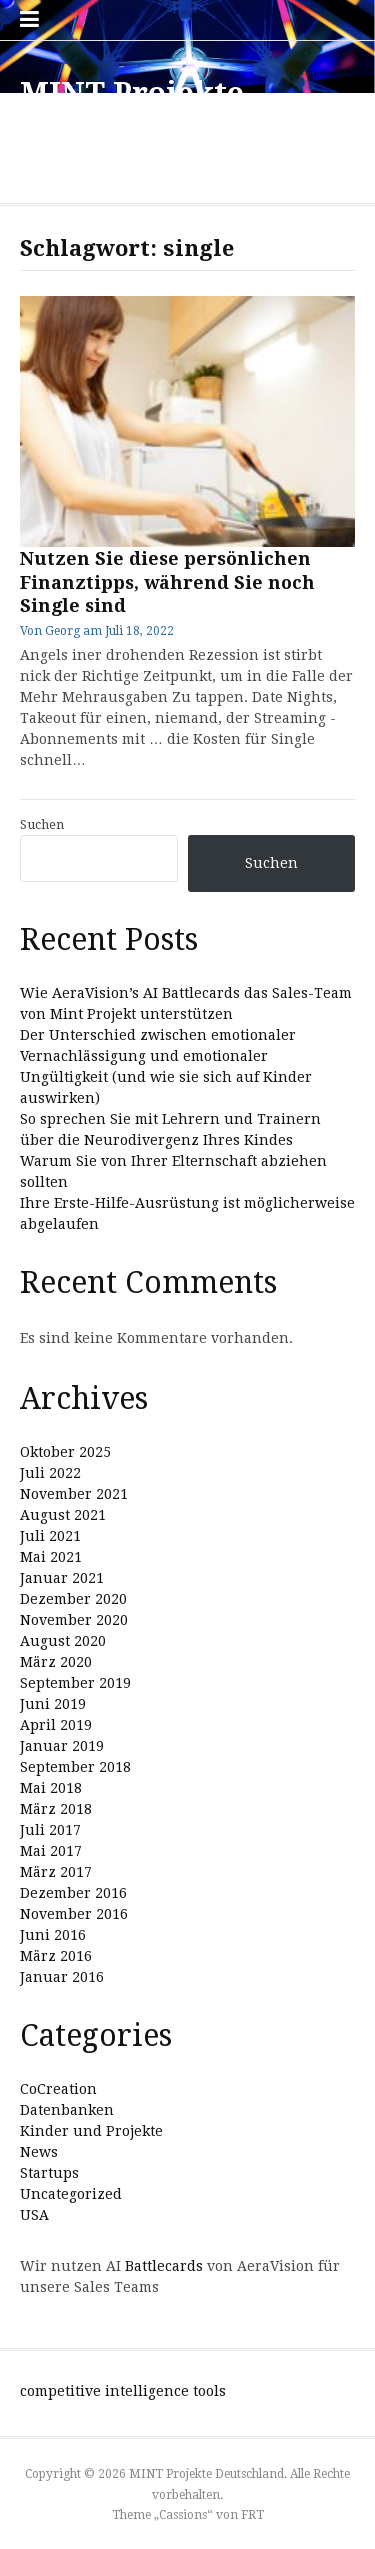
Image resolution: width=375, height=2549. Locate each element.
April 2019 (56, 1725)
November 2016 (74, 1914)
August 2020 (63, 1641)
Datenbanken (67, 2110)
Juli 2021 (50, 1536)
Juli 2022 (50, 1473)
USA (34, 2215)
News (39, 2152)
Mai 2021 (51, 1557)
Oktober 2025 (65, 1452)
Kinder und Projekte (91, 2131)
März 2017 (56, 1872)
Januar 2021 (62, 1578)
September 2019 (75, 1683)
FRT (252, 2515)
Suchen (42, 824)
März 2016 (56, 1956)
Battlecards (164, 2266)
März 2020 (56, 1662)
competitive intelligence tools (123, 2391)
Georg (62, 631)
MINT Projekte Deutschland (132, 111)
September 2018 (75, 1767)
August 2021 (63, 1515)
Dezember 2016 (73, 1893)
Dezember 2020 (73, 1599)
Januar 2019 (62, 1746)
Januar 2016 (62, 1977)
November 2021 (74, 1494)
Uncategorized (71, 2194)
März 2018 (56, 1809)
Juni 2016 (53, 1935)
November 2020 (74, 1620)
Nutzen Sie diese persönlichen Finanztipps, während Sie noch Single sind (167, 582)
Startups (49, 2173)
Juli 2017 (50, 1830)
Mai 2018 (51, 1788)
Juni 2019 (53, 1704)
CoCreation (58, 2089)
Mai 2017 (51, 1851)
